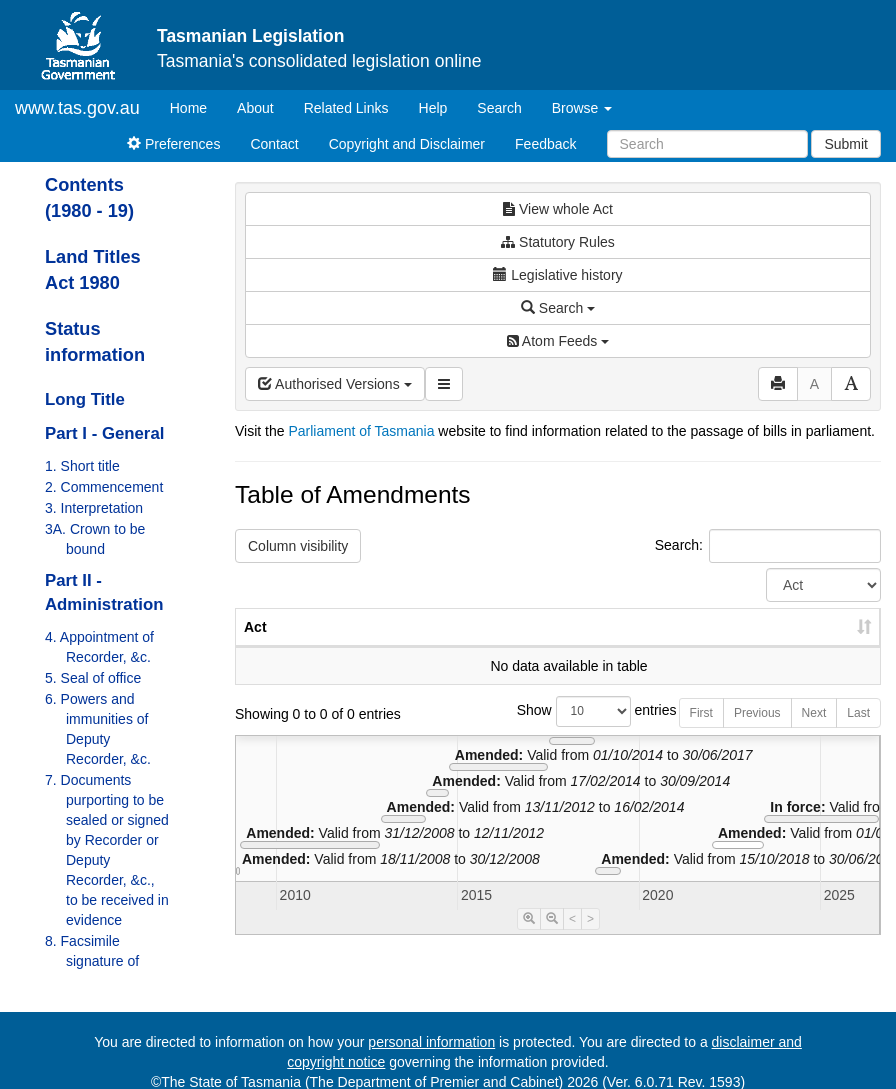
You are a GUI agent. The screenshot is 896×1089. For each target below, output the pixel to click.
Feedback (545, 144)
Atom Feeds (558, 341)
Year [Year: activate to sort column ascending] (638, 647)
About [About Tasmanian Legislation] (255, 108)
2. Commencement (104, 487)
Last (858, 733)
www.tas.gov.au (77, 108)
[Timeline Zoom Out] (552, 939)
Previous (757, 733)
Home (196, 106)
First (701, 733)
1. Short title (82, 466)
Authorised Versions (335, 384)
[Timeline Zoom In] (529, 939)
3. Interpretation (94, 508)
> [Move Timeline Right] (590, 939)
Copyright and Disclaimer (407, 144)
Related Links (346, 108)
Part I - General (104, 433)
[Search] (707, 144)
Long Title (85, 399)
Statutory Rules (558, 242)
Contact (274, 144)
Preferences (173, 144)
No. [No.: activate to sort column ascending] (546, 647)
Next (814, 733)
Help (433, 108)
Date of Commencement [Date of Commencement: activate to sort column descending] (775, 637)
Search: (768, 546)
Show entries (558, 731)
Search (499, 108)
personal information (431, 1042)
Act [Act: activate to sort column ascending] (255, 647)
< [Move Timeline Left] (572, 939)
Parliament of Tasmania (361, 431)
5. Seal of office (93, 678)
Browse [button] (582, 108)
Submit (846, 144)
